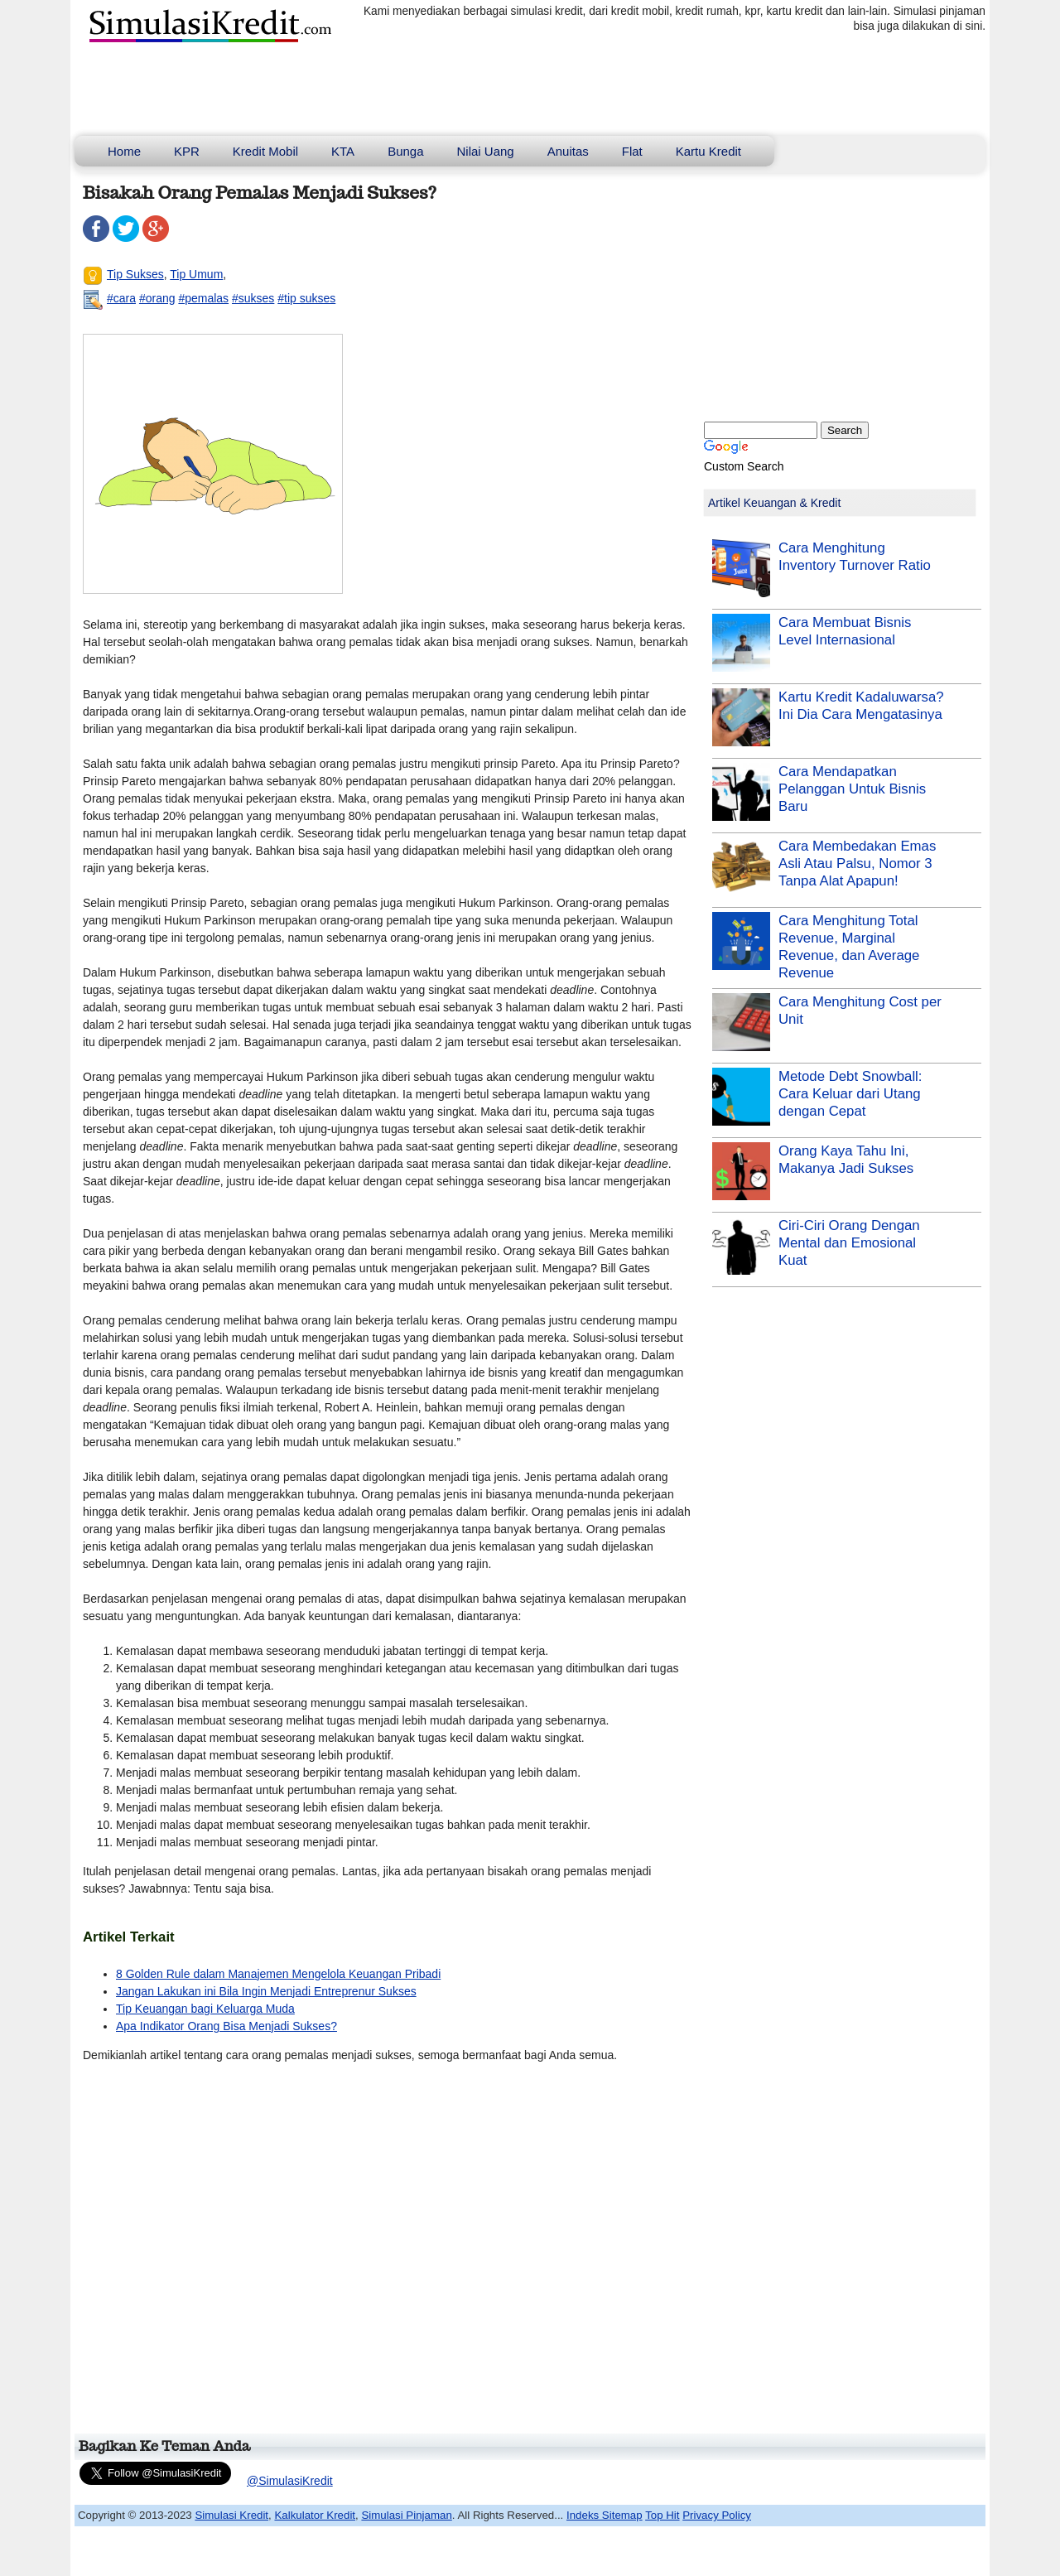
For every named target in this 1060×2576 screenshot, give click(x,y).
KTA (342, 151)
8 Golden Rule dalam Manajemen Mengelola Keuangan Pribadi (278, 1973)
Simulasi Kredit (231, 2515)
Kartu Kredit (708, 151)
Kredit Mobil (265, 151)
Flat (632, 151)
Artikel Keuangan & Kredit (774, 502)
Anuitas (568, 151)
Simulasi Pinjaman (406, 2515)
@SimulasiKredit (290, 2480)
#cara (121, 298)
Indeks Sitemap (604, 2515)
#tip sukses (306, 298)
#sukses (253, 298)
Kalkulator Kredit (314, 2515)
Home (124, 151)
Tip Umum (196, 274)
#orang (157, 298)
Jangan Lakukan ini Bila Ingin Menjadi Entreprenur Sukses (266, 1991)
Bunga (405, 151)
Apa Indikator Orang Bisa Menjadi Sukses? (226, 2026)
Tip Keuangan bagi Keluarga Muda (205, 2008)
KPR (187, 151)
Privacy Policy (716, 2515)
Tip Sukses (135, 274)
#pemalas (203, 298)
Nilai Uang (485, 151)
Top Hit (662, 2515)
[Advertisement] (384, 2255)
